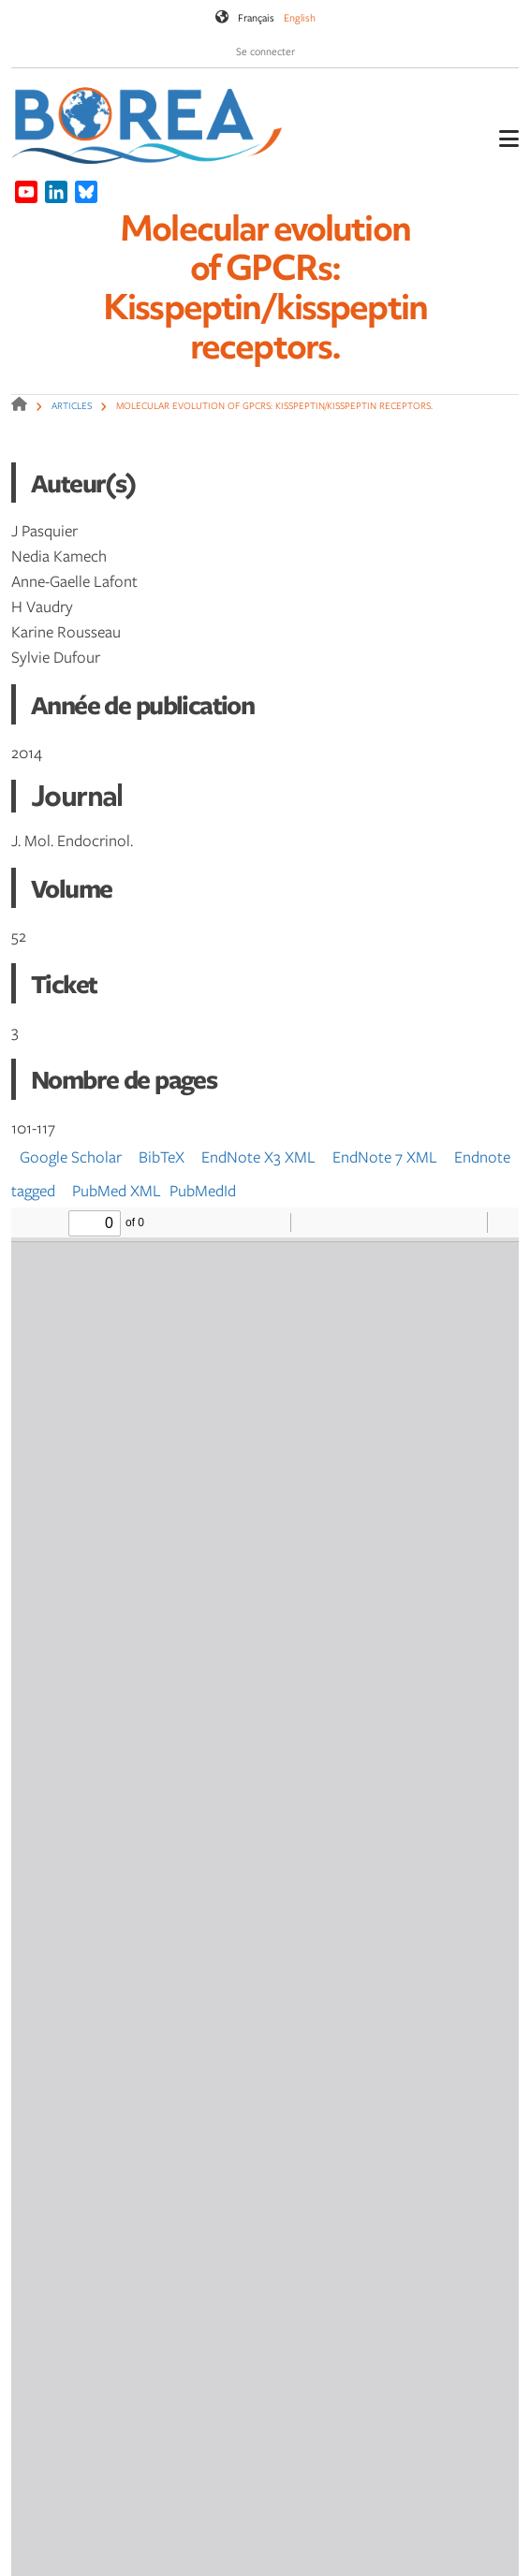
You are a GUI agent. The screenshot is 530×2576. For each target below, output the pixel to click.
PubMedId (202, 1190)
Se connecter (265, 51)
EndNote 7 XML (384, 1156)
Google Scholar (71, 1156)
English (300, 17)
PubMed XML (116, 1190)
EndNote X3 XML (258, 1156)
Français (256, 17)
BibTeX (161, 1156)
